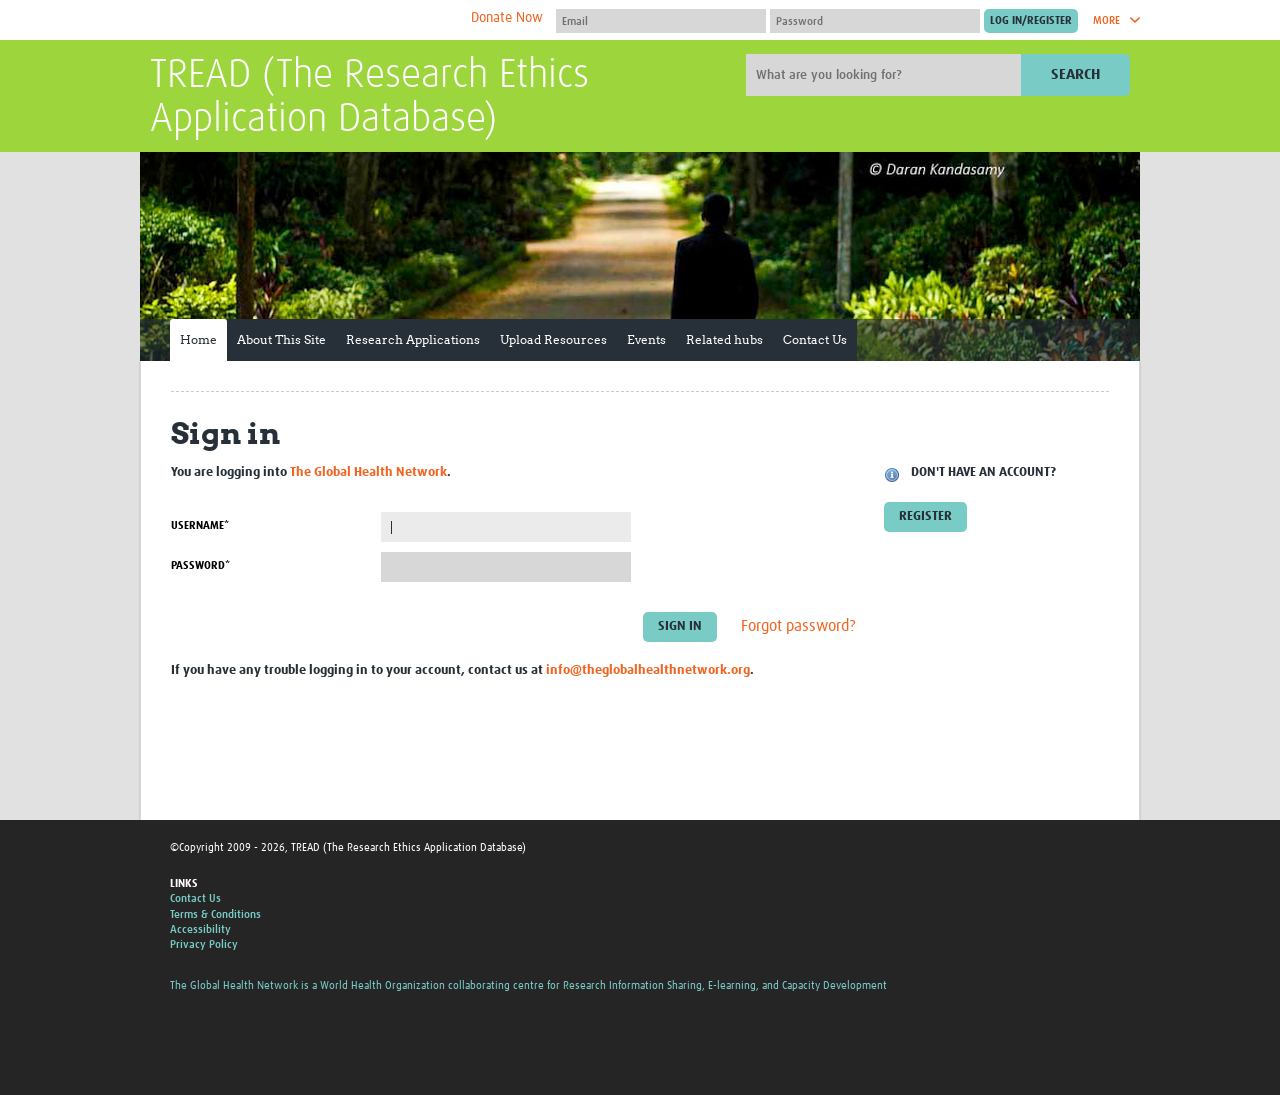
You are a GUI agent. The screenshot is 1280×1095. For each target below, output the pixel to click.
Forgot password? (798, 627)
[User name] (661, 21)
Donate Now (507, 18)
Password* (200, 565)
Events (646, 339)
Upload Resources (553, 339)
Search (1075, 74)
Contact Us (815, 339)
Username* (200, 525)
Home (198, 339)
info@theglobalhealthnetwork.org (648, 670)
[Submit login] (1031, 21)
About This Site (281, 339)
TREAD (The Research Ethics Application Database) (369, 98)
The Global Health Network (299, 20)
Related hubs (724, 339)
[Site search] (886, 75)
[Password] (875, 21)
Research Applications (413, 339)
